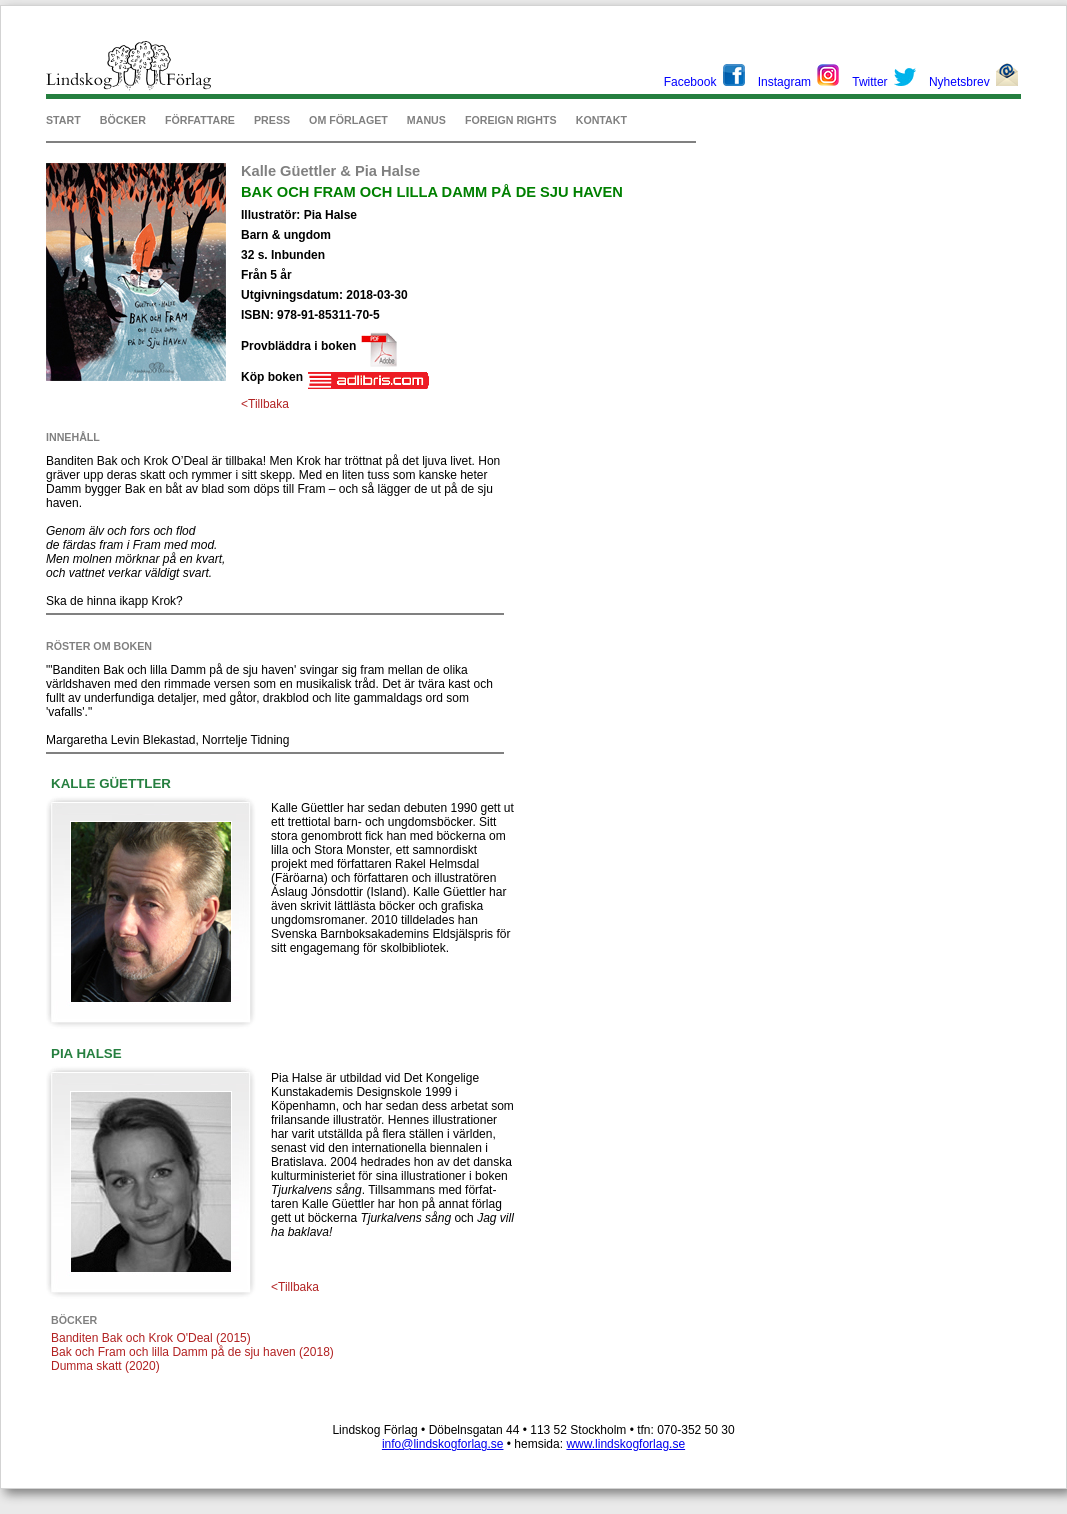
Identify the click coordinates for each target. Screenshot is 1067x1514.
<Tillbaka (265, 404)
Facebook (690, 82)
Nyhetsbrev (959, 82)
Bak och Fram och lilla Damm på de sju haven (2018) (192, 1352)
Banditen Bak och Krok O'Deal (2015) (151, 1338)
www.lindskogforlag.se (625, 1444)
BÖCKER (123, 120)
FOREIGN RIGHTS (511, 120)
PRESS (272, 120)
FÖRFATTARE (200, 120)
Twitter (869, 82)
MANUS (426, 120)
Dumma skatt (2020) (105, 1366)
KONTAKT (601, 120)
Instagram (784, 82)
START (63, 120)
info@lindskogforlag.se (443, 1444)
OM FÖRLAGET (348, 120)
